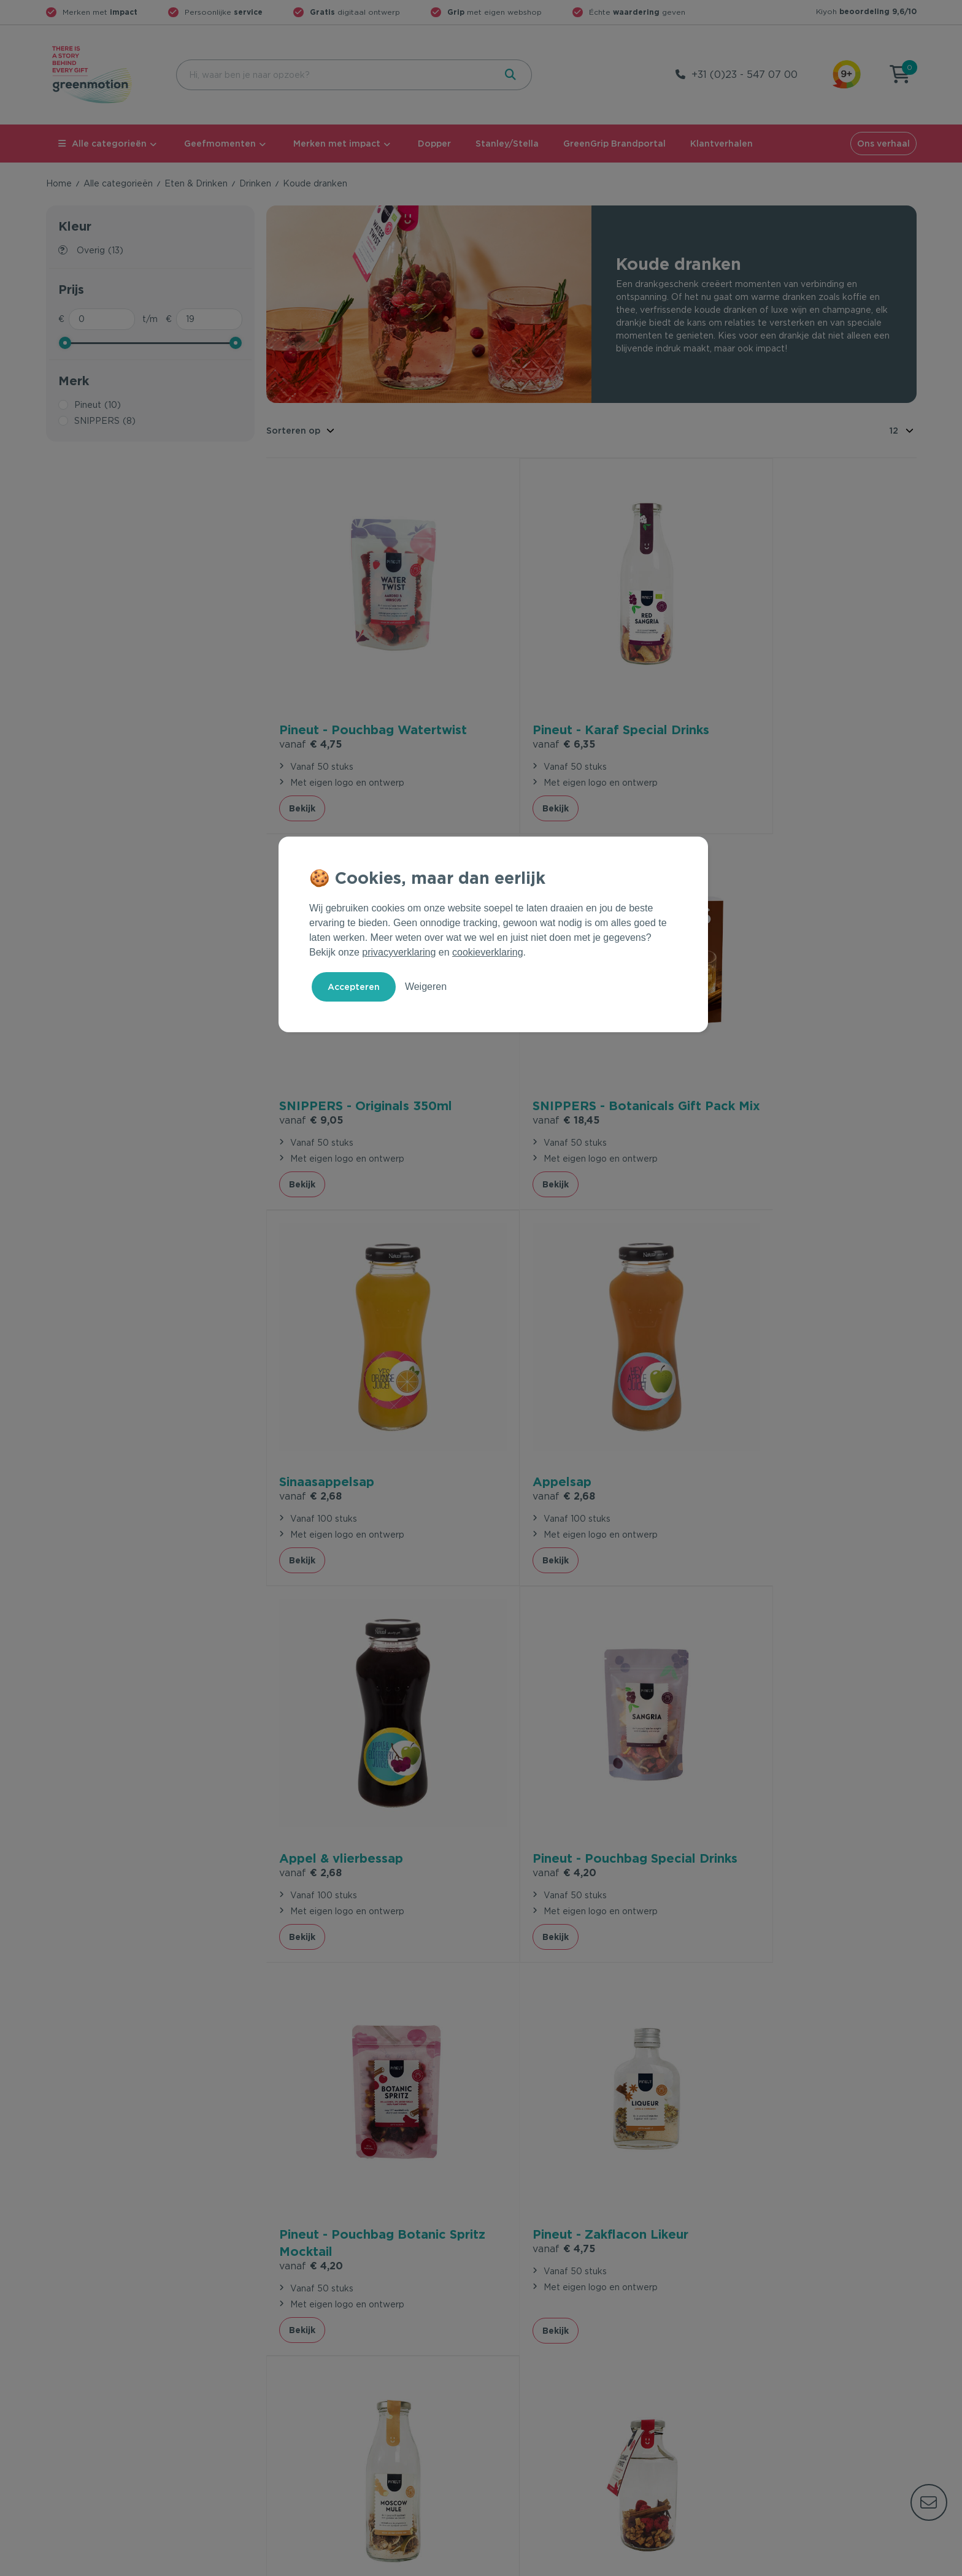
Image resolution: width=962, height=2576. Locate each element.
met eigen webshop (494, 12)
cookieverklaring (487, 952)
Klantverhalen (721, 143)
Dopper (434, 143)
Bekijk (302, 770)
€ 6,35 (527, 705)
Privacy (784, 2564)
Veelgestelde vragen (310, 2369)
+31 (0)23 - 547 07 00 (744, 74)
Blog (717, 2408)
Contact (283, 2349)
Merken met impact (336, 143)
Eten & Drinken (196, 183)
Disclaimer (895, 2564)
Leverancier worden (529, 2408)
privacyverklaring (399, 952)
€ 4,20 (528, 1418)
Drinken (255, 183)
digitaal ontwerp (355, 12)
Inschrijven (796, 2221)
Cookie (837, 2564)
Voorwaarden (719, 2564)
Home (59, 183)
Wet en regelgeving (308, 2388)
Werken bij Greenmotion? (761, 2388)
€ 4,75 (310, 705)
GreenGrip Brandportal (614, 143)
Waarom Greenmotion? (756, 2369)
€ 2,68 (527, 1045)
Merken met (100, 12)
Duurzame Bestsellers (533, 2388)
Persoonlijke (224, 12)
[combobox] (334, 74)
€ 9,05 (744, 705)
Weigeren (426, 986)
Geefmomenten (220, 143)
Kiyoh (866, 11)
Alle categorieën (102, 143)
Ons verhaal (883, 143)
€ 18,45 (312, 1062)
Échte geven (637, 12)
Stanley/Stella (507, 143)
